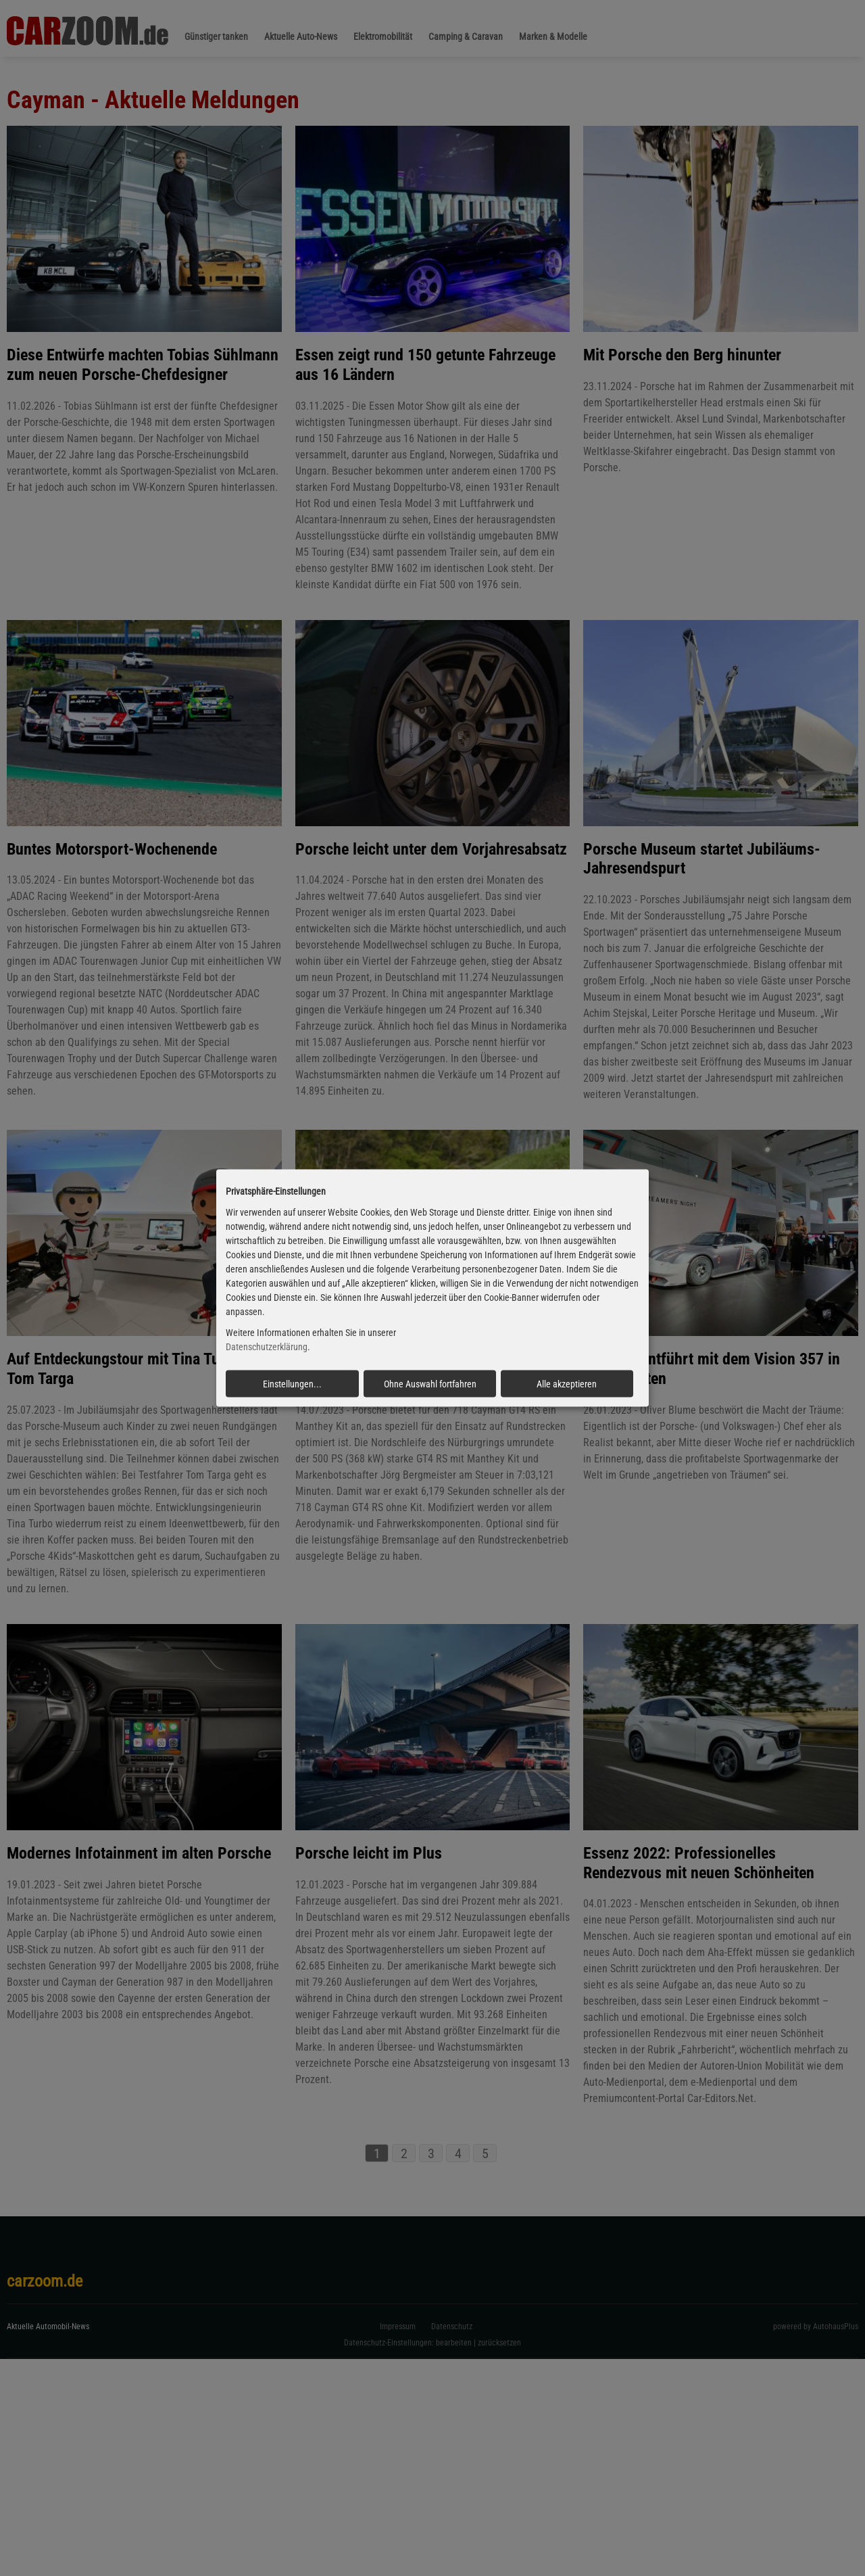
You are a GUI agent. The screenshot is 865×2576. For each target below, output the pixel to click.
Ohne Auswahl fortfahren (430, 1383)
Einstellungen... (292, 1383)
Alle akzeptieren (567, 1383)
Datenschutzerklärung (266, 1346)
